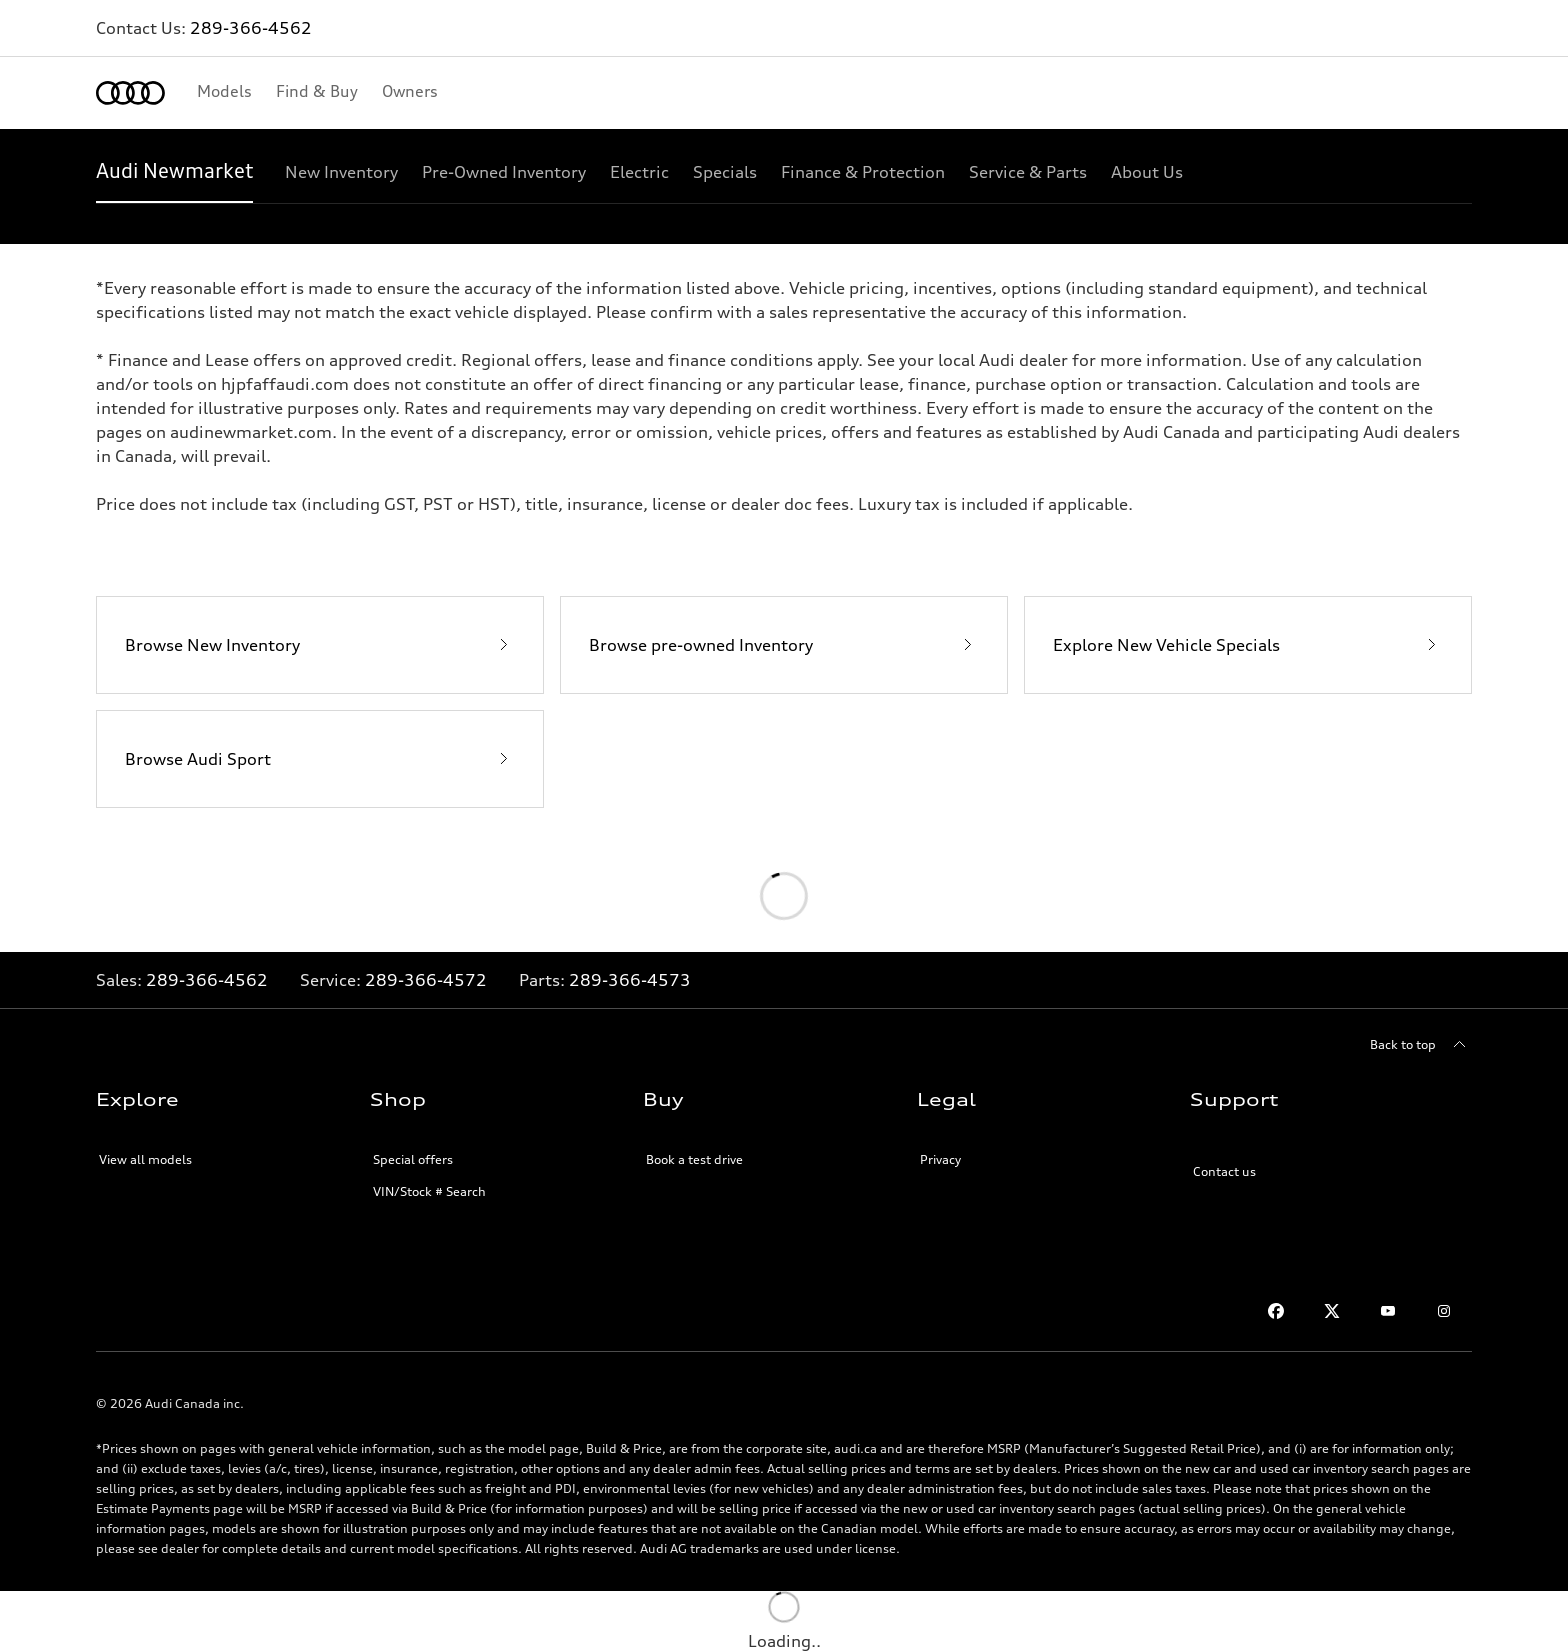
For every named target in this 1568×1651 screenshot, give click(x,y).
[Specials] (725, 172)
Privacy (940, 1159)
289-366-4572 (426, 980)
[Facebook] (1276, 1311)
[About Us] (1147, 172)
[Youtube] (1388, 1311)
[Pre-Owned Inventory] (504, 172)
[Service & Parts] (1028, 172)
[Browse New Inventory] (320, 645)
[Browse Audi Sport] (320, 759)
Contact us (1224, 1171)
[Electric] (639, 172)
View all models (145, 1159)
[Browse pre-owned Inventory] (784, 645)
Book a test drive (694, 1159)
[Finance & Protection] (863, 172)
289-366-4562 (251, 28)
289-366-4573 (630, 980)
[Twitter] (1332, 1311)
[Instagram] (1444, 1311)
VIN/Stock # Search (429, 1191)
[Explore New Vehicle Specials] (1248, 645)
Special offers (413, 1159)
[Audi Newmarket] (174, 172)
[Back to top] (1421, 1045)
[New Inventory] (341, 172)
